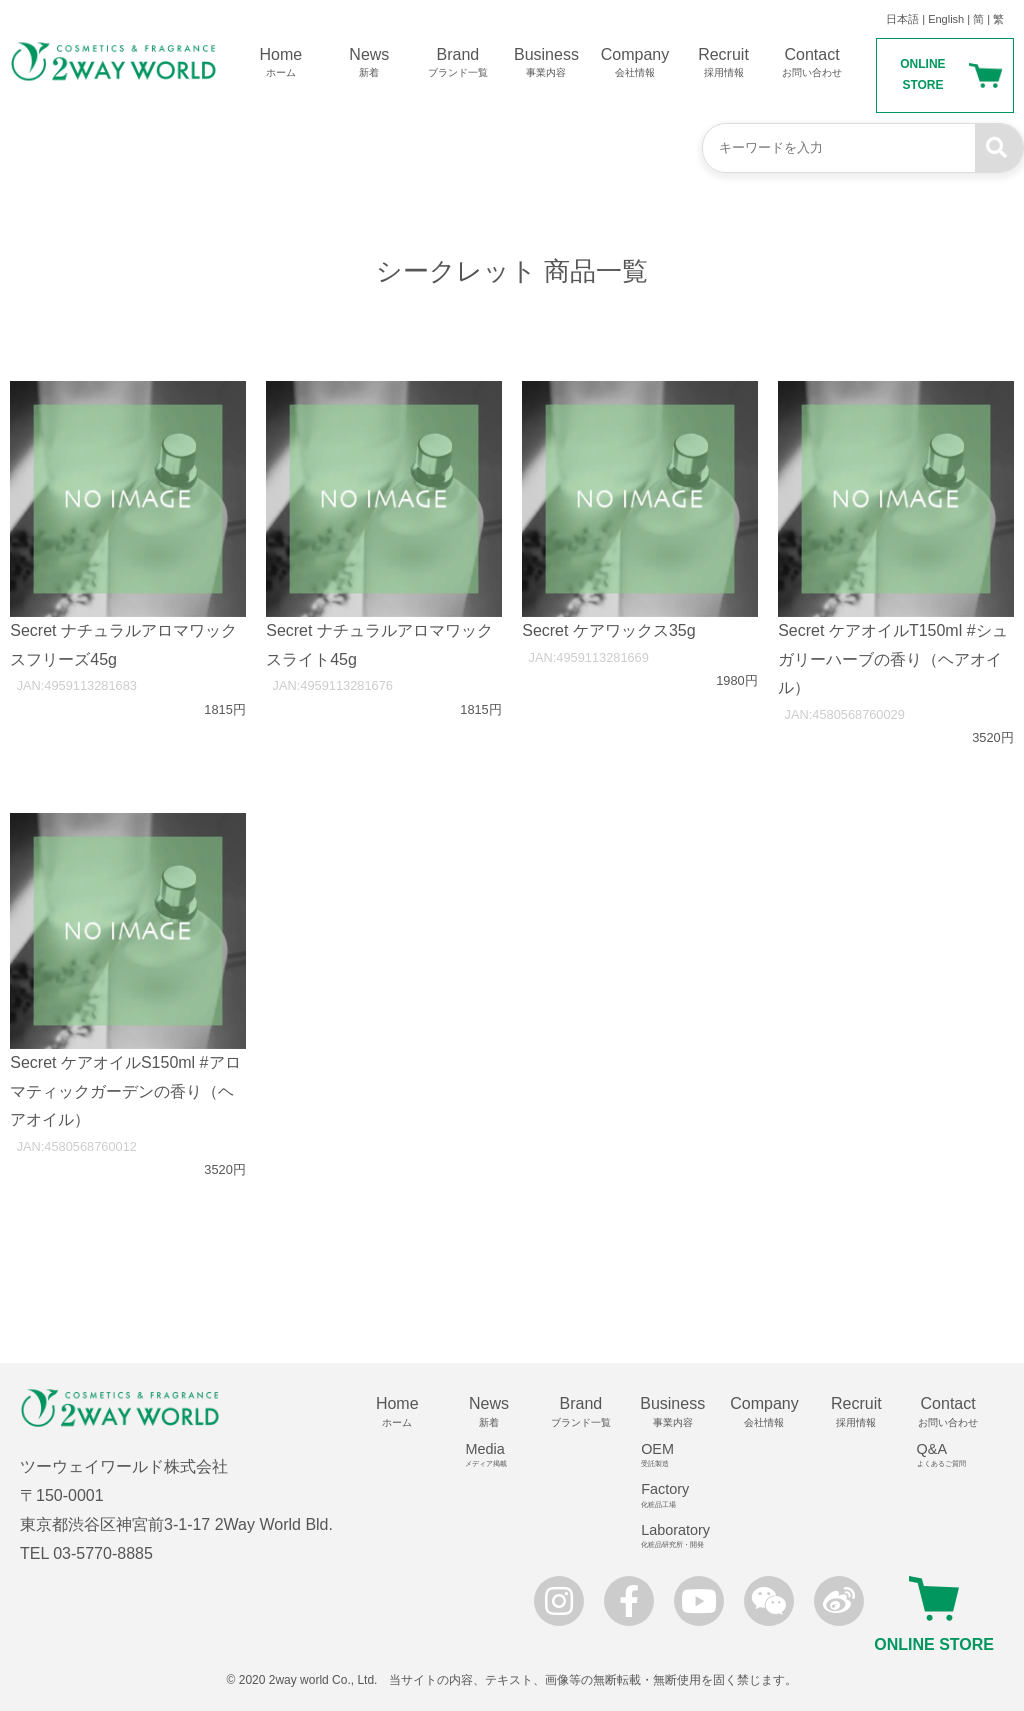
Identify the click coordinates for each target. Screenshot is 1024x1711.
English (946, 19)
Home (281, 63)
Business (546, 63)
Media (496, 1455)
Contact (812, 63)
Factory (679, 1495)
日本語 (902, 19)
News (369, 63)
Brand (458, 63)
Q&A (955, 1455)
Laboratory (679, 1536)
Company (635, 63)
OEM (679, 1455)
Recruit (723, 63)
